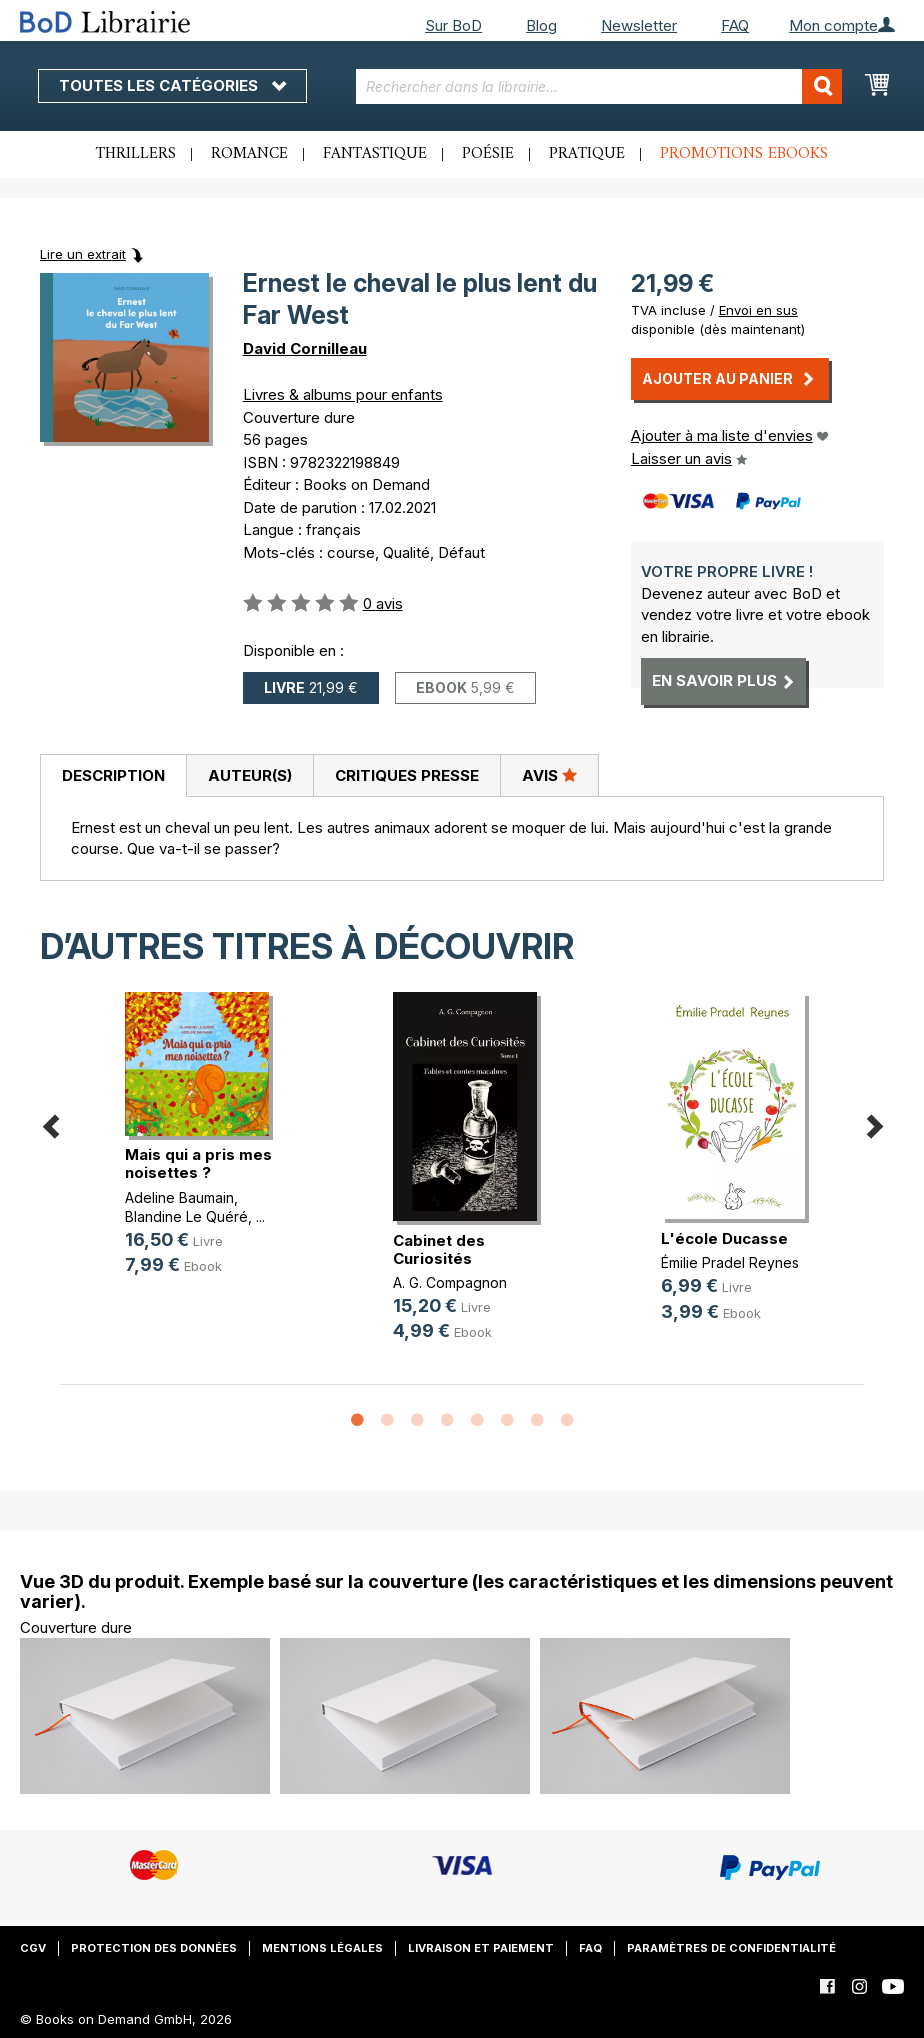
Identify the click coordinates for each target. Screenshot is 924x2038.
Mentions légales (322, 1948)
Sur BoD (453, 25)
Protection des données (154, 1948)
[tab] (113, 776)
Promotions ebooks (744, 154)
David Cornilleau (305, 348)
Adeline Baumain (179, 1197)
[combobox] (599, 86)
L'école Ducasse (724, 1238)
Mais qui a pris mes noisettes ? (198, 1163)
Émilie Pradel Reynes (730, 1262)
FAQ (735, 25)
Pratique (587, 154)
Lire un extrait (83, 254)
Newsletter (639, 25)
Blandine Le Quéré (186, 1216)
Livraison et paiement (481, 1948)
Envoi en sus (758, 310)
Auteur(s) (250, 775)
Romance (249, 154)
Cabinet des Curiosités (439, 1249)
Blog (541, 25)
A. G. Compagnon (450, 1282)
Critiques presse (407, 775)
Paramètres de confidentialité (731, 1948)
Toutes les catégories (172, 85)
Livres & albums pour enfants (343, 394)
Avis (549, 775)
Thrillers (136, 154)
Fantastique (375, 154)
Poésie (488, 154)
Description (113, 775)
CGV (33, 1948)
